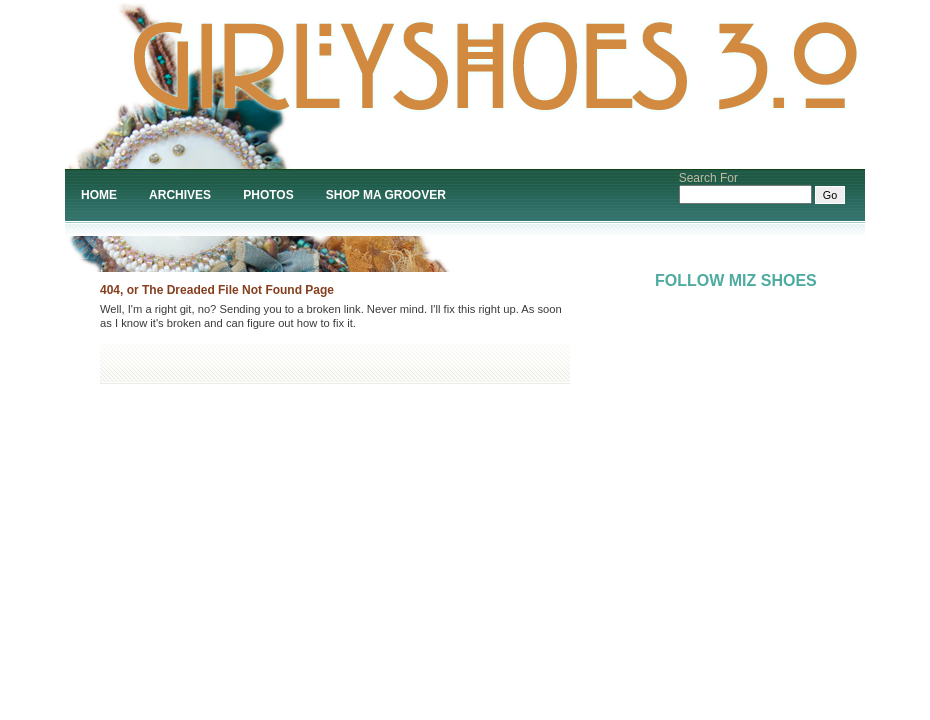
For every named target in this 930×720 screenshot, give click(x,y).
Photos (268, 195)
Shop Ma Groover (386, 195)
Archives (180, 195)
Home (99, 195)
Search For (708, 178)
